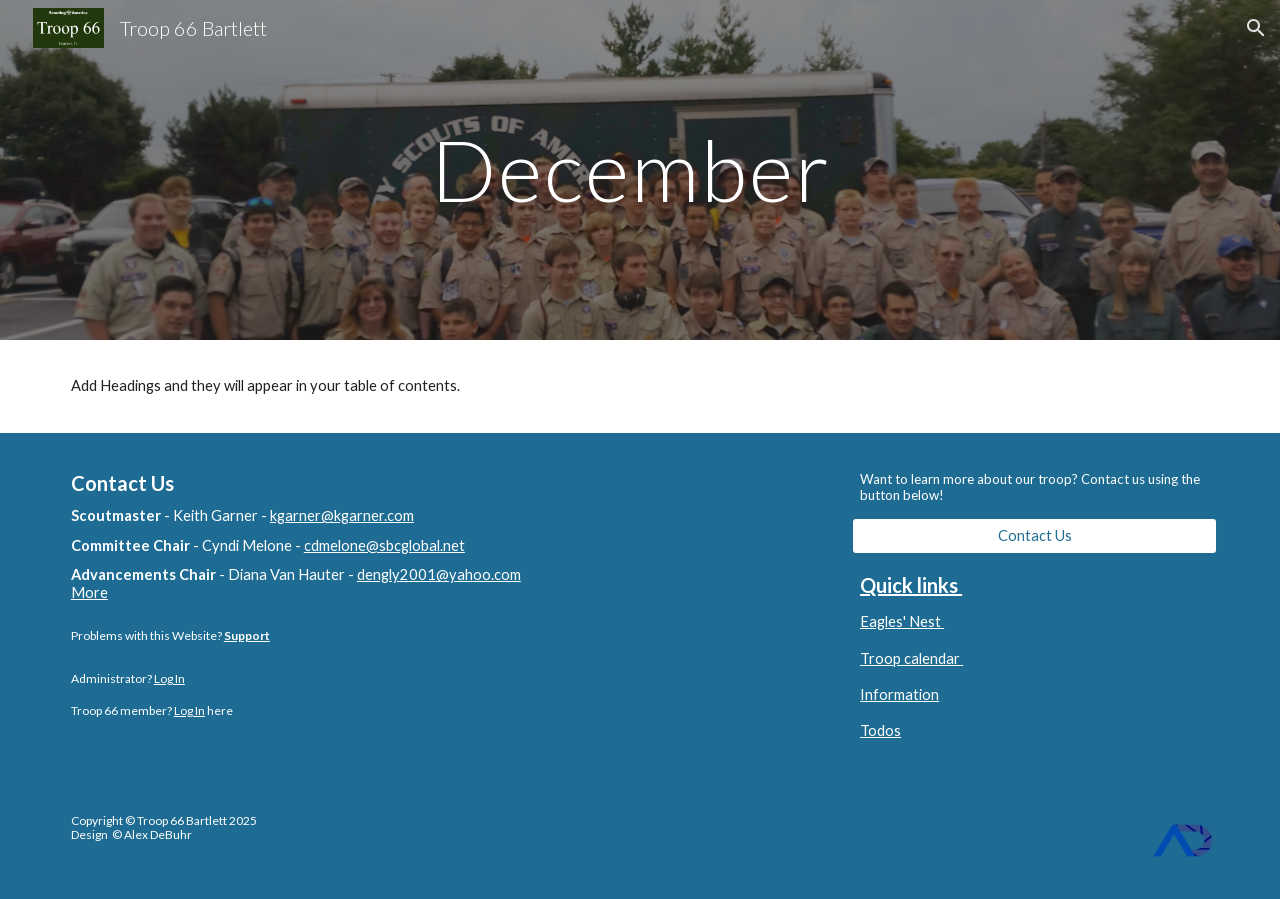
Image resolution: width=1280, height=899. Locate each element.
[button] (1256, 28)
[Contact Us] (1034, 536)
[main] (640, 169)
